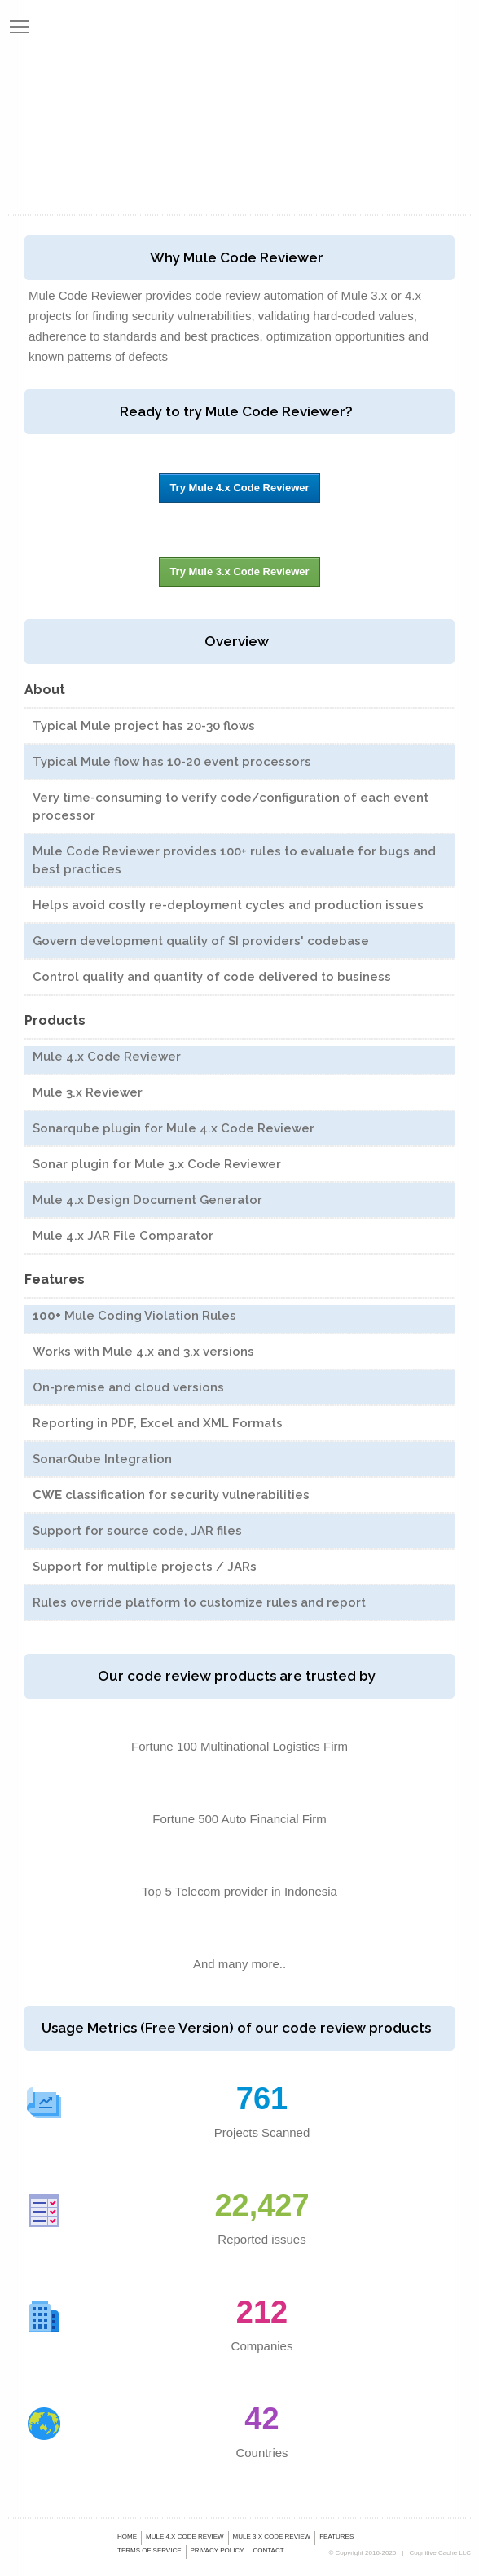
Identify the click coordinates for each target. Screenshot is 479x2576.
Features (336, 2536)
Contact (268, 2550)
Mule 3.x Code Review (272, 2536)
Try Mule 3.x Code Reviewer (239, 571)
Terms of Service (149, 2550)
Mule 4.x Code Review (185, 2536)
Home (127, 2536)
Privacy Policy (217, 2550)
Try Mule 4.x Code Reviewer (239, 487)
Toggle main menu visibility (20, 23)
